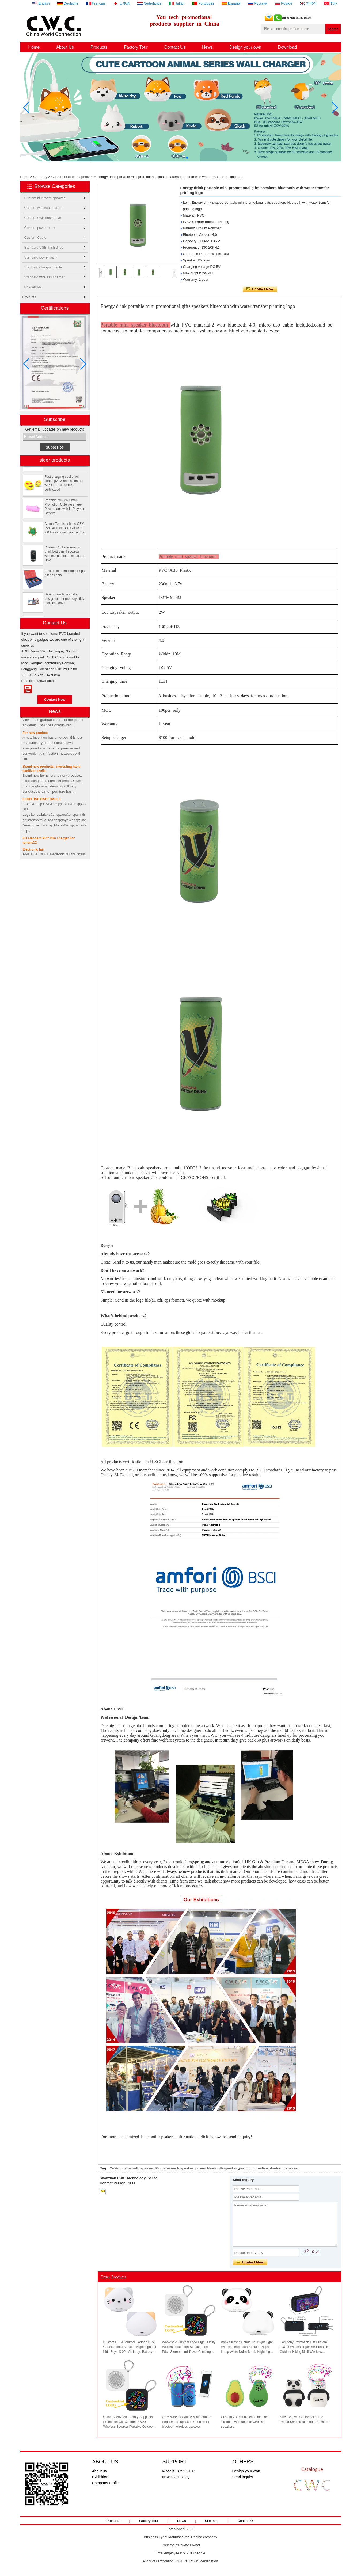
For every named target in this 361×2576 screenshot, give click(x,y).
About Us (65, 47)
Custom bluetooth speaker (71, 177)
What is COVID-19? (178, 2471)
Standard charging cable (43, 267)
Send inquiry (242, 2477)
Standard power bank (41, 257)
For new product (35, 736)
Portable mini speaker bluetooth (135, 325)
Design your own (245, 47)
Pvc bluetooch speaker (174, 2168)
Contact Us (174, 47)
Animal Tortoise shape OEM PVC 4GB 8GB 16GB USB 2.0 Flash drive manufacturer (65, 531)
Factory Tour (136, 47)
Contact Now (54, 699)
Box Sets (29, 297)
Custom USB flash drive (42, 218)
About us (99, 2471)
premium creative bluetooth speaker (269, 2168)
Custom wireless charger (43, 208)
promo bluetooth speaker (216, 2168)
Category (40, 177)
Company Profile (106, 2483)
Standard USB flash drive (43, 247)
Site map (211, 2521)
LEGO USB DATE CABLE (42, 802)
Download (287, 47)
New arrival (33, 287)
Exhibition (100, 2477)
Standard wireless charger (44, 277)
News (207, 47)
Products (98, 47)
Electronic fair (33, 853)
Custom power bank (39, 228)
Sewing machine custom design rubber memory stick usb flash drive (64, 602)
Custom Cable (35, 238)
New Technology (175, 2477)
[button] (174, 158)
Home (34, 47)
